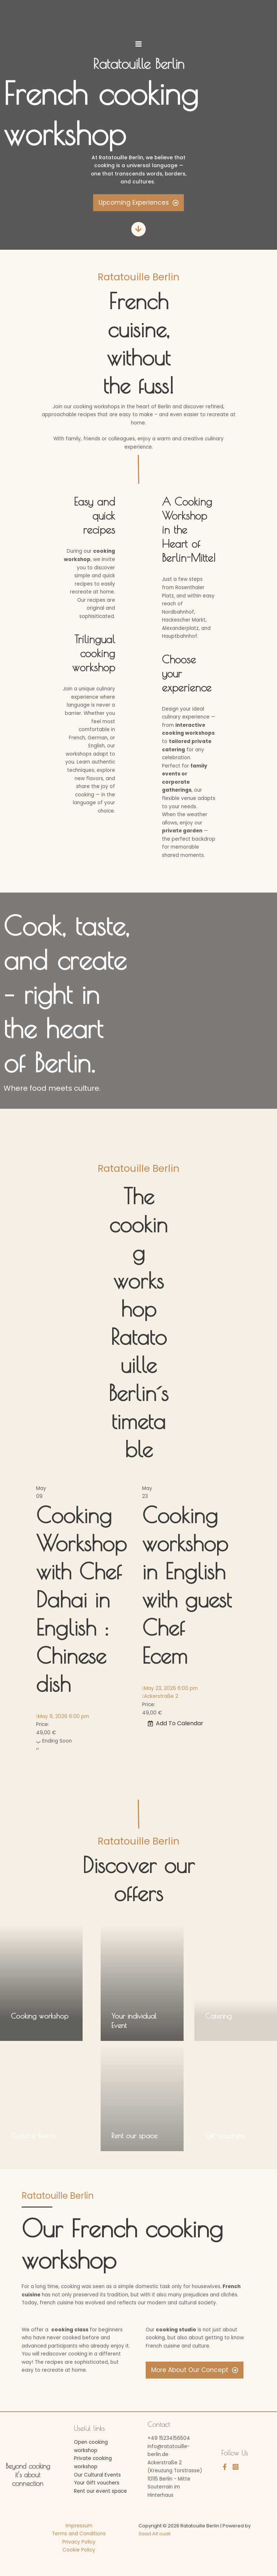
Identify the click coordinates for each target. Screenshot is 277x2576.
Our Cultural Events (97, 2475)
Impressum (79, 2525)
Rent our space (134, 2135)
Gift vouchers (225, 2135)
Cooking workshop (40, 2016)
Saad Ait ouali (154, 2534)
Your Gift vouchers (96, 2482)
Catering (218, 2016)
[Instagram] (235, 2467)
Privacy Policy (79, 2542)
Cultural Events (33, 2135)
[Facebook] (224, 2467)
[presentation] (37, 1749)
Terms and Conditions (79, 2533)
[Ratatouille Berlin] (138, 16)
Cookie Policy (78, 2549)
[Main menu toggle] (138, 44)
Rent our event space (100, 2491)
